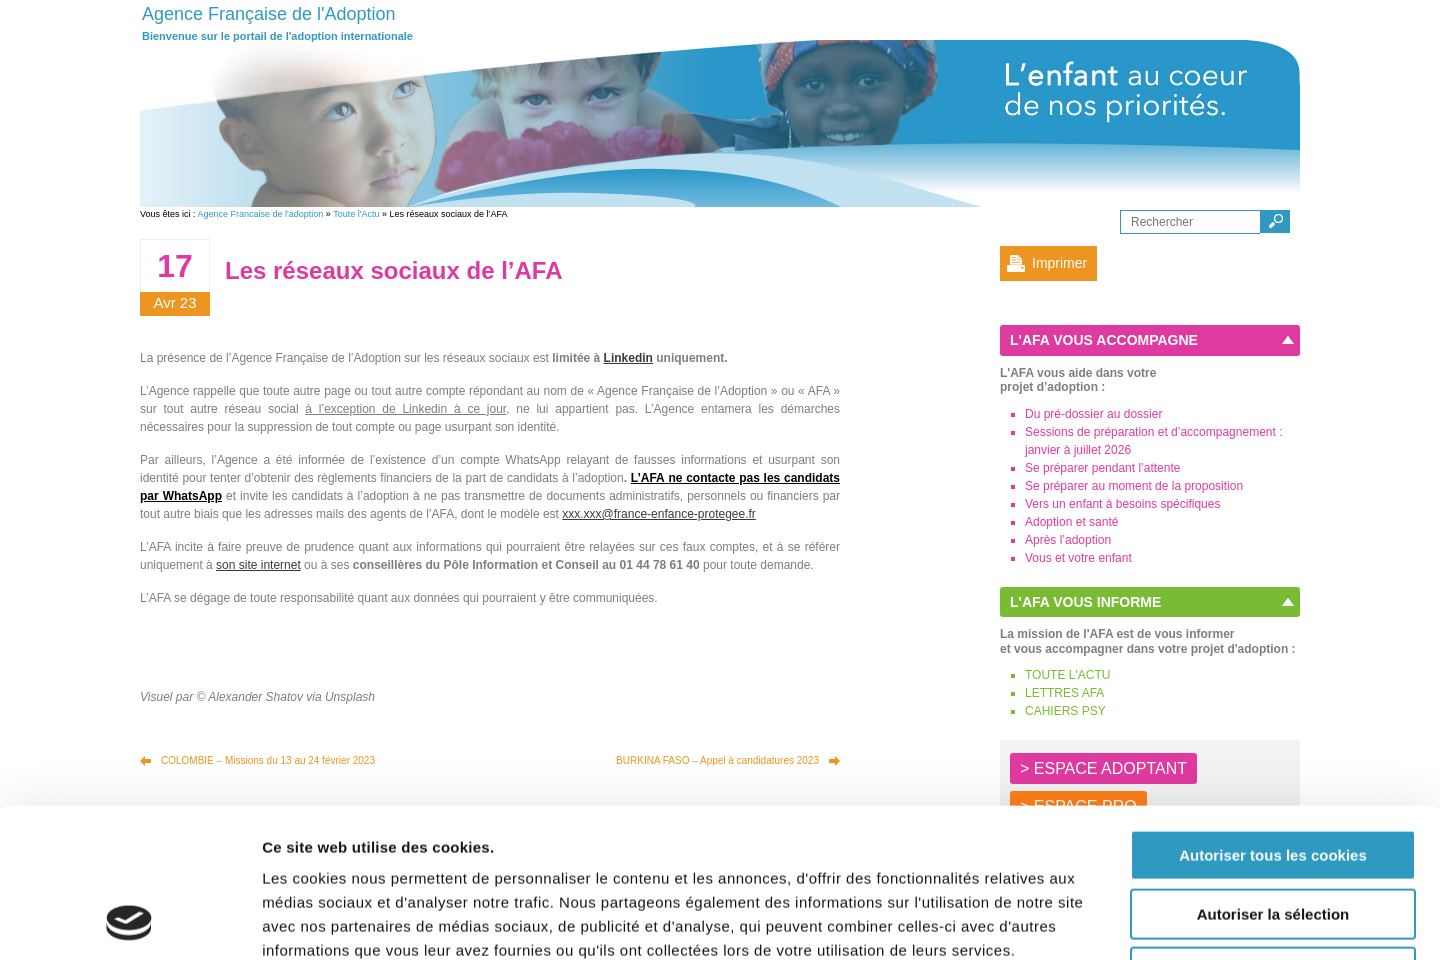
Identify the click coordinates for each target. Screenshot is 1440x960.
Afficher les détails (1101, 920)
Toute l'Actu (356, 214)
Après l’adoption (1068, 540)
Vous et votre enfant (1078, 558)
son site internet (258, 565)
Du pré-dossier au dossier (1093, 414)
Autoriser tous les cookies (1273, 715)
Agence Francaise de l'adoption (261, 214)
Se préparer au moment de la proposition (1134, 486)
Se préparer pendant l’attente (1102, 468)
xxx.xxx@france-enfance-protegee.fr (659, 514)
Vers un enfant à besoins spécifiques (1122, 504)
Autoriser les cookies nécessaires (1273, 832)
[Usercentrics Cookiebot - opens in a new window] (129, 921)
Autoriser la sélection (1273, 774)
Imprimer (1059, 263)
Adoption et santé (1071, 522)
